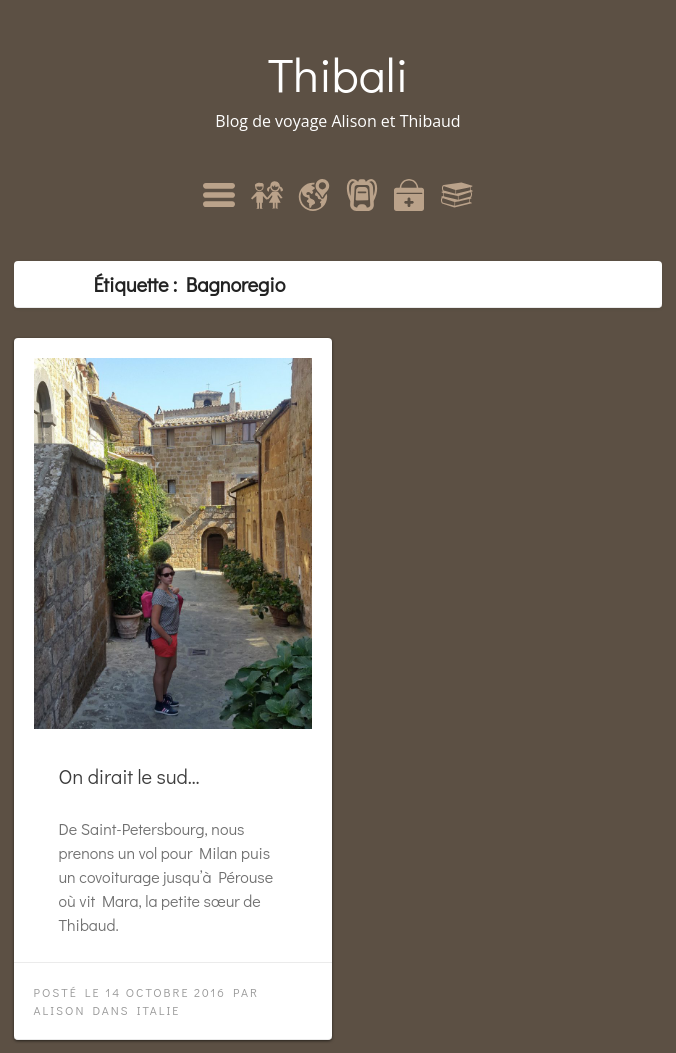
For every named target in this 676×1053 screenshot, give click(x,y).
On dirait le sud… (129, 776)
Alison (60, 1010)
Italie (159, 1010)
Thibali (338, 73)
